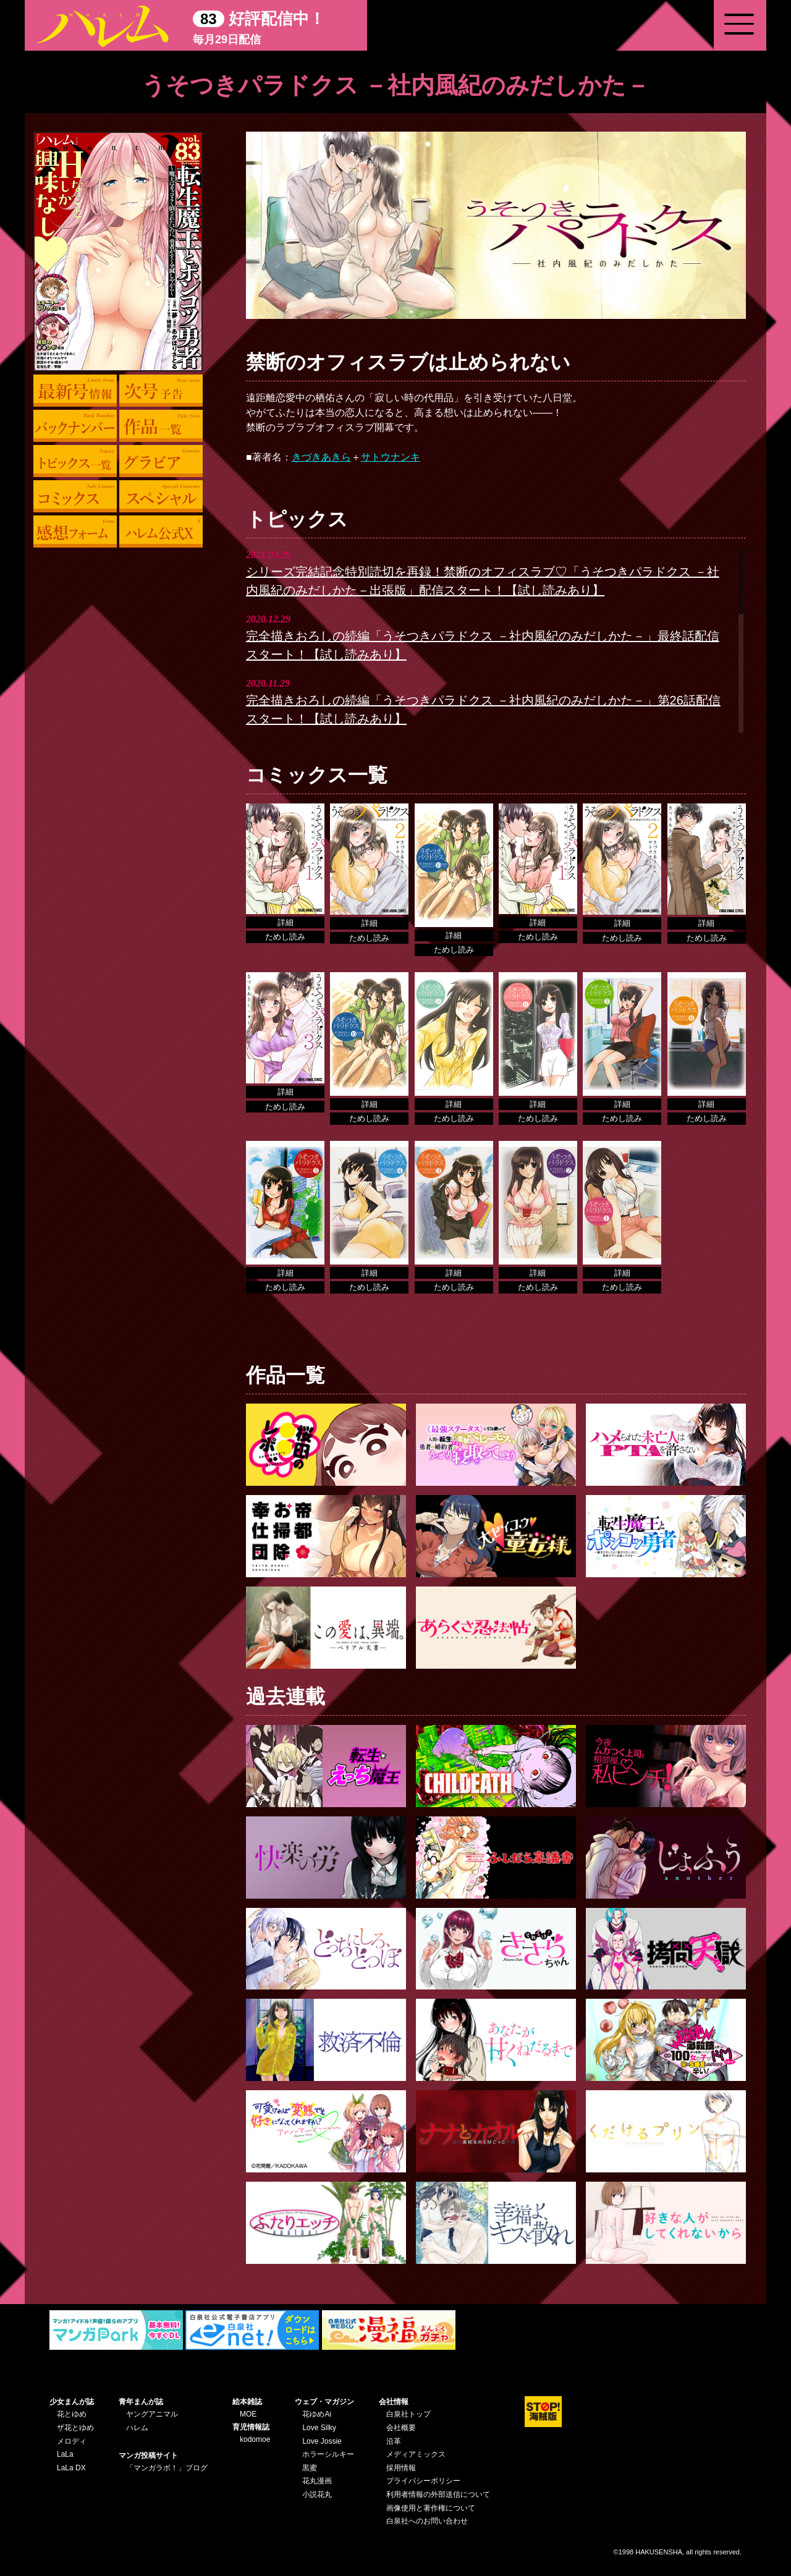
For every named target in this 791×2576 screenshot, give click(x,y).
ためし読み (285, 936)
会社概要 (401, 2427)
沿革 (393, 2441)
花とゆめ (72, 2414)
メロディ (72, 2441)
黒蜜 (309, 2468)
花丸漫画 (317, 2480)
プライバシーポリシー (423, 2480)
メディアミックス (416, 2454)
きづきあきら (321, 457)
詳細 (285, 922)
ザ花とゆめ (75, 2427)
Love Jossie (321, 2441)
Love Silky (319, 2427)
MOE (248, 2414)
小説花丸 (317, 2494)
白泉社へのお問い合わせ (427, 2521)
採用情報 (401, 2468)
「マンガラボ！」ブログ (167, 2468)
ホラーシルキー (328, 2454)
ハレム (137, 2427)
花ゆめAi (316, 2414)
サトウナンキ (390, 457)
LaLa (65, 2454)
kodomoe (255, 2439)
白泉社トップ (408, 2414)
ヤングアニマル (152, 2414)
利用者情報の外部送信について (438, 2494)
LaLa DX (71, 2468)
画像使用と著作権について (430, 2508)
